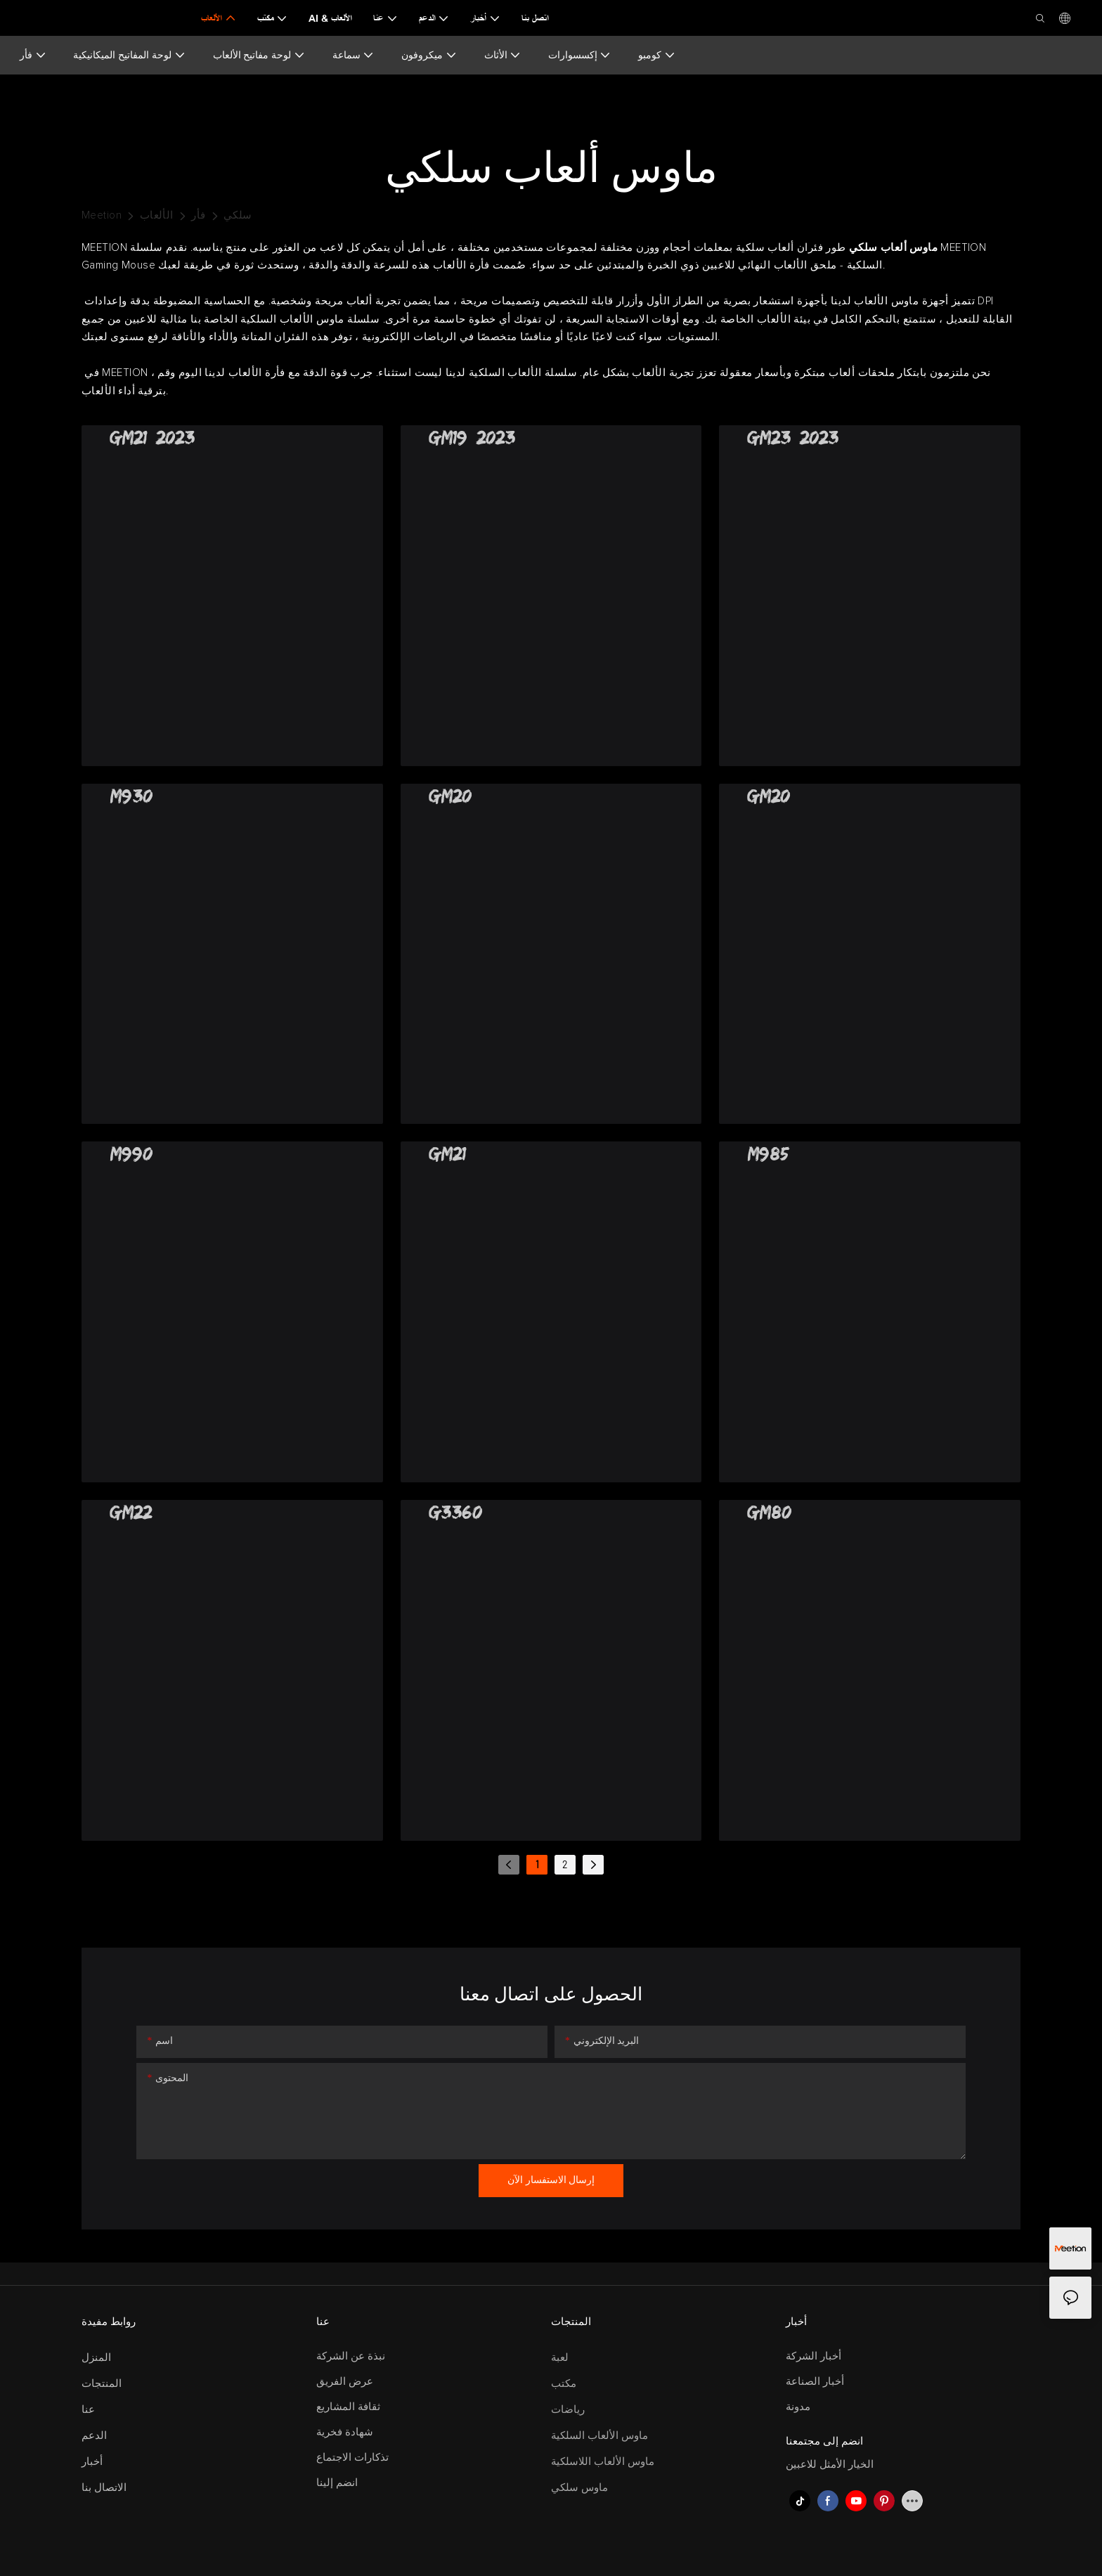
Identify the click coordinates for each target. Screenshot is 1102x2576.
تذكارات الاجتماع (352, 2457)
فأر (33, 55)
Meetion (102, 215)
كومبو (656, 55)
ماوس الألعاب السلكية (599, 2436)
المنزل (96, 2357)
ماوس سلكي (579, 2488)
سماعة (353, 55)
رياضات (568, 2410)
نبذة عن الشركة (350, 2356)
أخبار (92, 2462)
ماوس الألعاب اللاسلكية (602, 2462)
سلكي (237, 215)
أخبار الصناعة (815, 2381)
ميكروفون (429, 55)
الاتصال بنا (104, 2488)
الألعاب (157, 215)
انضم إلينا (337, 2483)
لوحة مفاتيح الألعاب (259, 55)
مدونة (798, 2407)
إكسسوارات (579, 55)
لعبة (560, 2357)
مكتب (563, 2383)
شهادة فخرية (344, 2432)
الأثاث (502, 55)
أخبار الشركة (813, 2356)
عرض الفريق (344, 2381)
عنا (88, 2410)
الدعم (94, 2436)
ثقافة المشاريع (348, 2407)
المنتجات (102, 2383)
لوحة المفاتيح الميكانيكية (129, 55)
